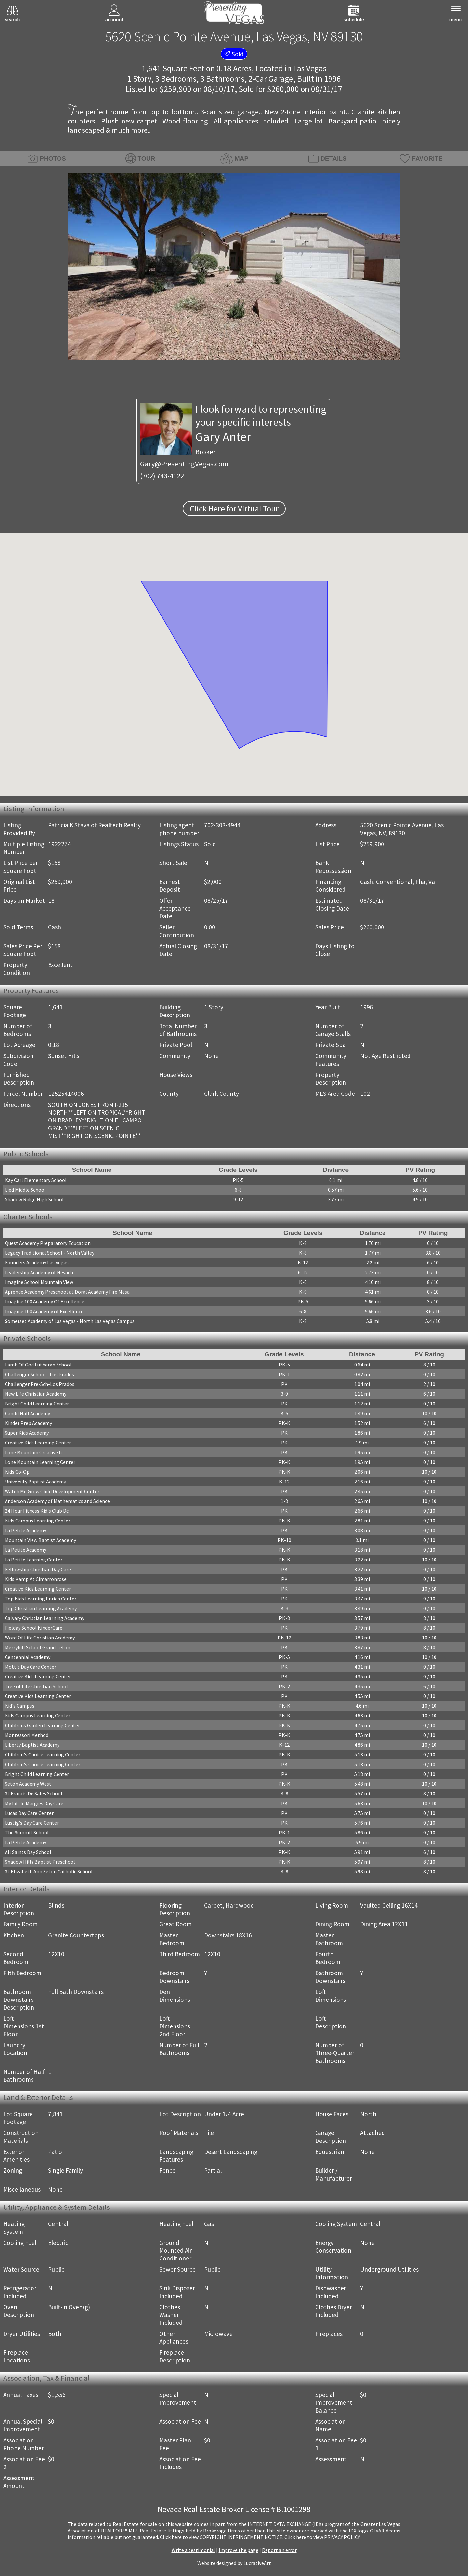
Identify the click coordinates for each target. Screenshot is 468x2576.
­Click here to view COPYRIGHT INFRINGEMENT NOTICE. (221, 2537)
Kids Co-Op (17, 1472)
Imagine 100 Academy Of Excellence (44, 1301)
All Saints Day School (28, 1852)
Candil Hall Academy (27, 1413)
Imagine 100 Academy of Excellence (44, 1311)
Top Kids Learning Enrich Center (40, 1598)
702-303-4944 (222, 825)
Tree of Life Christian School (36, 1686)
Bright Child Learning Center (37, 1403)
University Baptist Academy (35, 1481)
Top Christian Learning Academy (41, 1608)
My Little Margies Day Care (34, 1803)
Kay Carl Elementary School (36, 1180)
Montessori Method (26, 1735)
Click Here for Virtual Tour (234, 508)
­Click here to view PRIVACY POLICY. (322, 2537)
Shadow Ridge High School (34, 1199)
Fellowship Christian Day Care (38, 1569)
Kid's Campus (19, 1705)
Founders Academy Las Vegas (37, 1262)
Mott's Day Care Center (30, 1666)
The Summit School (27, 1832)
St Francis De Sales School (33, 1793)
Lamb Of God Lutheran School (38, 1364)
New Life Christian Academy (35, 1394)
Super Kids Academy (27, 1433)
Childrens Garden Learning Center (42, 1725)
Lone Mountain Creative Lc (34, 1452)
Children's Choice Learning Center (42, 1754)
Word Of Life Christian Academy (40, 1637)
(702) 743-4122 (162, 475)
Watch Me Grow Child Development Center (52, 1491)
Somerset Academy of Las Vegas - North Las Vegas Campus (70, 1321)
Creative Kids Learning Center (38, 1442)
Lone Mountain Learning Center (40, 1462)
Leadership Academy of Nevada (39, 1272)
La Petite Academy (25, 1530)
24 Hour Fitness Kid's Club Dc (37, 1511)
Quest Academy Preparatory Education (48, 1243)
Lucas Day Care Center (29, 1813)
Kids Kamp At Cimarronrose (36, 1579)
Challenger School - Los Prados (39, 1374)
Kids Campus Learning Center (37, 1520)
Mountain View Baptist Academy (40, 1540)
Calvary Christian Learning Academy (44, 1618)
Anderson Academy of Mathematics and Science (57, 1501)
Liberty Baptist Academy (32, 1744)
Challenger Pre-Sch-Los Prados (39, 1384)
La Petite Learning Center (33, 1559)
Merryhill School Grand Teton (37, 1647)
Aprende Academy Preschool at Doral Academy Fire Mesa (67, 1291)
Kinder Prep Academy (28, 1423)
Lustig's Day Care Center (32, 1822)
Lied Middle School (25, 1189)
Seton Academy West (28, 1783)
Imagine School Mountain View (39, 1282)
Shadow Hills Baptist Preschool (40, 1861)
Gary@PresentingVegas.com (184, 463)
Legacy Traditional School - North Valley (49, 1252)
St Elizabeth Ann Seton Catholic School (49, 1871)
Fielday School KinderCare (33, 1628)
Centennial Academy (27, 1657)
